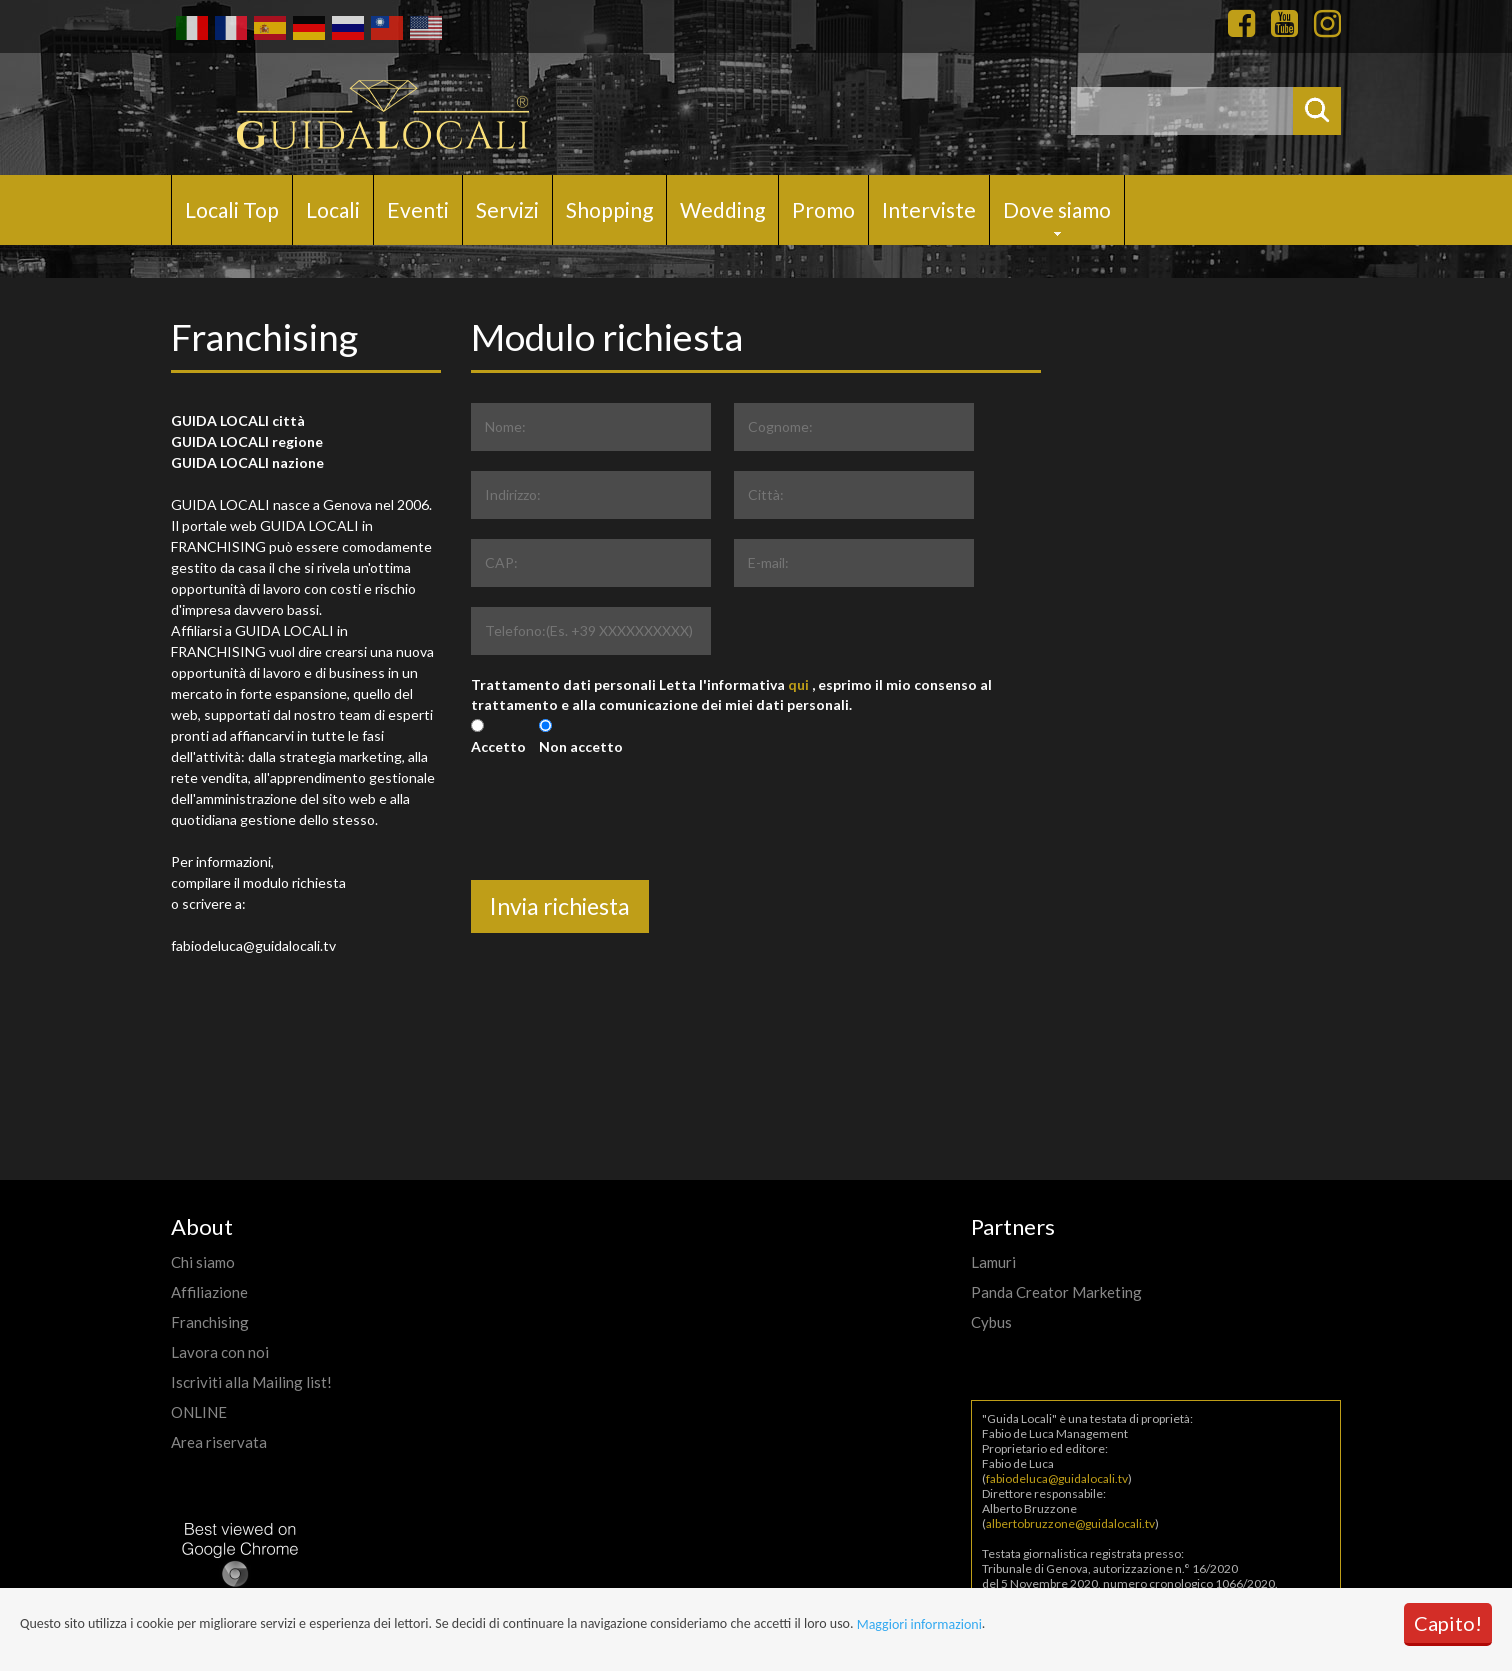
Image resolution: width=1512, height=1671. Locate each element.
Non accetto (581, 746)
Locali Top (232, 209)
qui (798, 684)
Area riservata (219, 1442)
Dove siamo (1057, 209)
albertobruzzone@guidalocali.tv (1070, 1523)
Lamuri (993, 1262)
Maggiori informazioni (919, 1624)
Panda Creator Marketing (1056, 1292)
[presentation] (623, 841)
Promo (823, 209)
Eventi (418, 209)
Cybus (991, 1322)
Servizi (507, 209)
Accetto (498, 746)
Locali (333, 209)
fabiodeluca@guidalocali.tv (1057, 1478)
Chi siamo (203, 1262)
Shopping (609, 209)
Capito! (1448, 1623)
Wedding (722, 209)
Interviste (929, 209)
